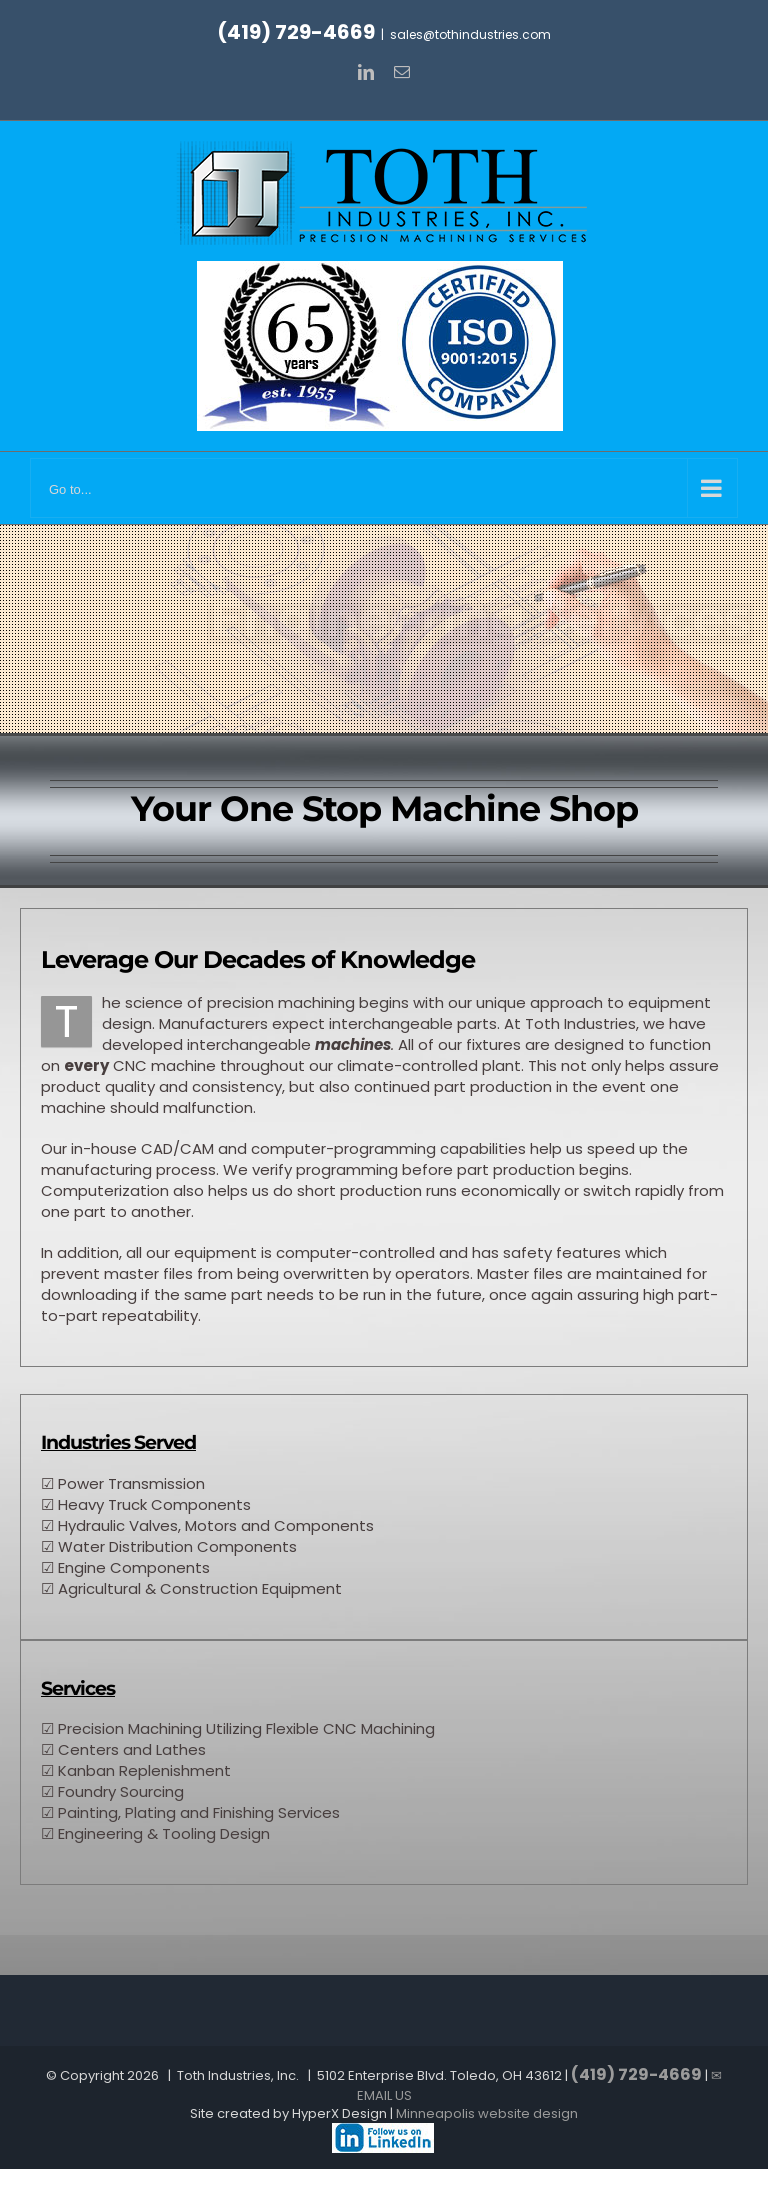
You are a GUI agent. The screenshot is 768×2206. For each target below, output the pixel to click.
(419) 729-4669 (296, 32)
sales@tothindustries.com (470, 34)
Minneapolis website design (487, 2113)
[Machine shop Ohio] (383, 2131)
